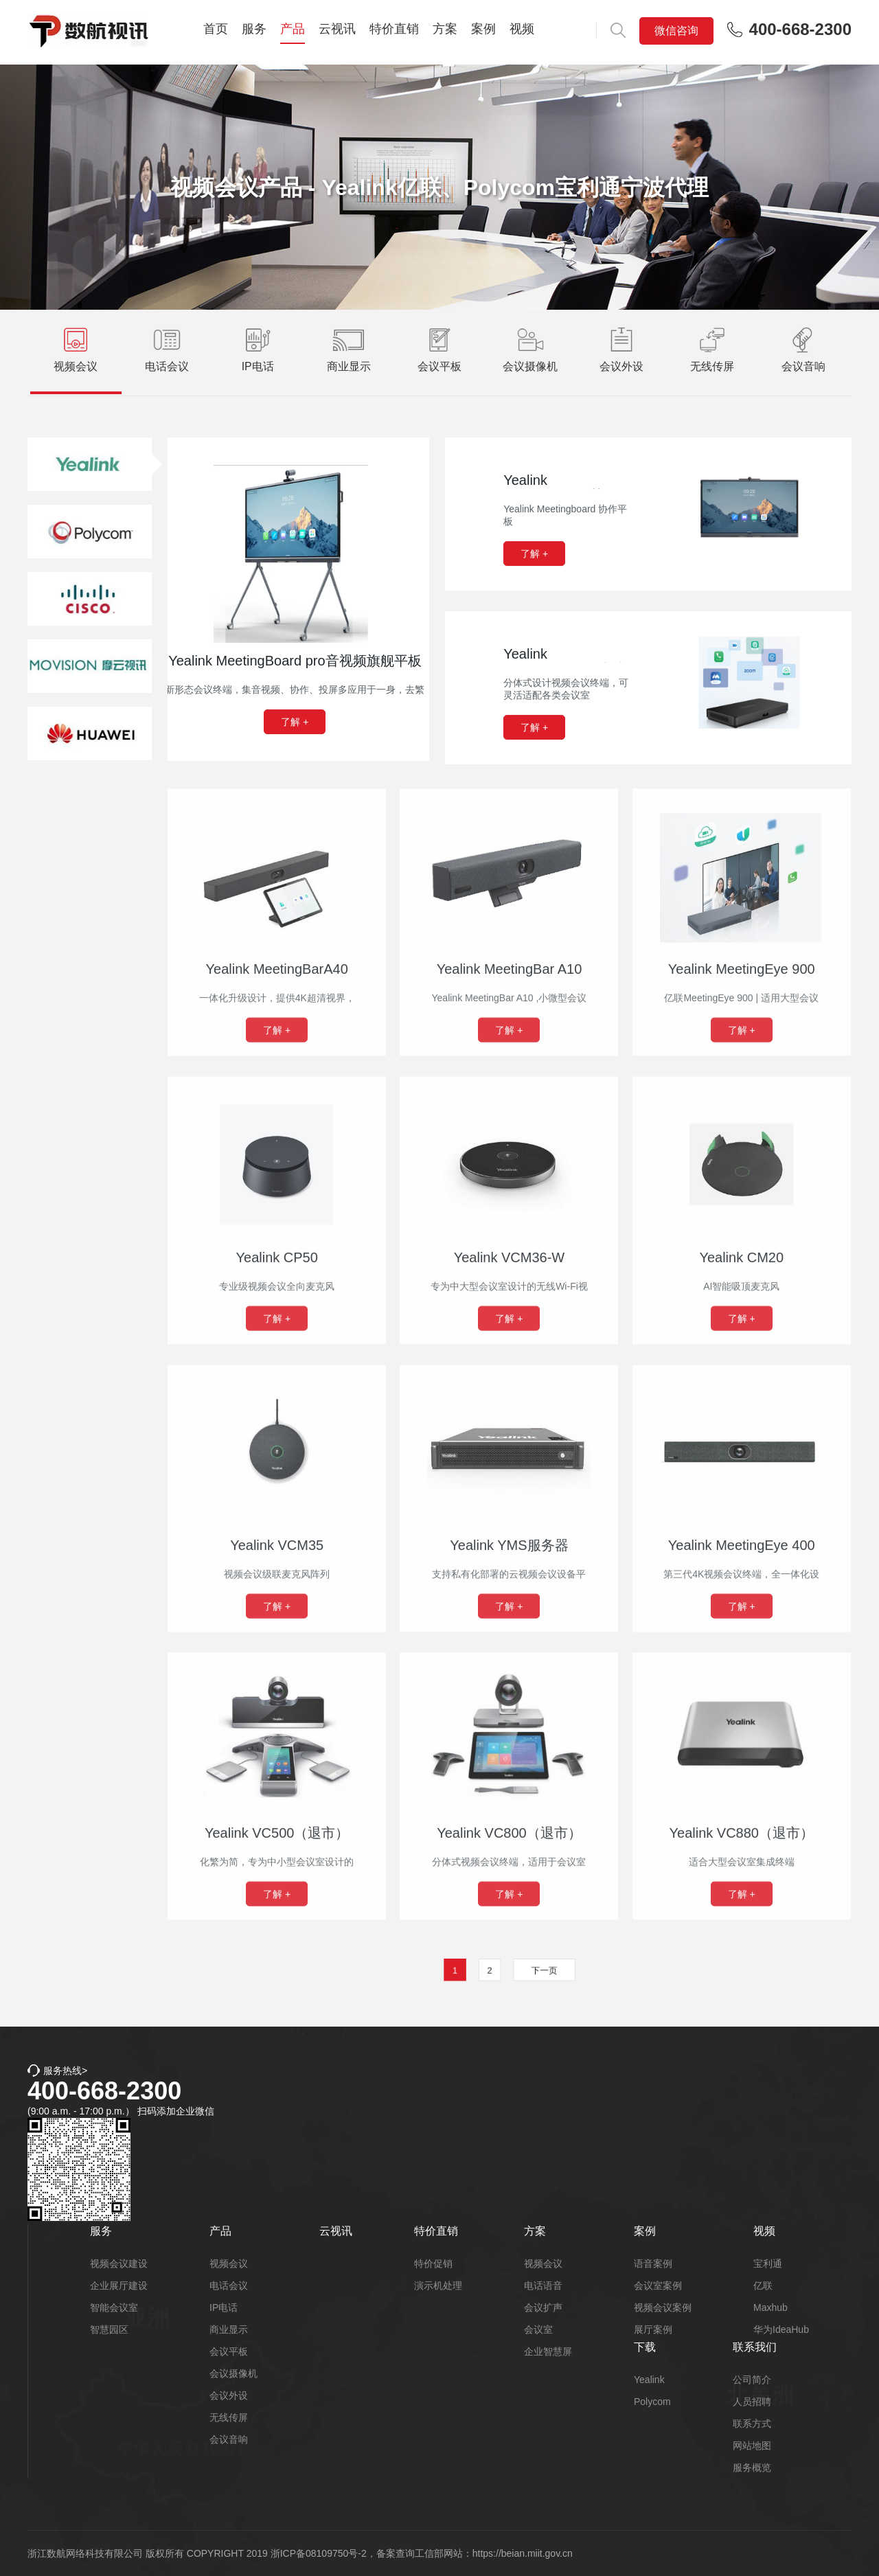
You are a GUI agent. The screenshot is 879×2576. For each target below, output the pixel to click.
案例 (483, 29)
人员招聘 (752, 2401)
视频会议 (228, 2263)
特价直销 (394, 29)
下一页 (521, 1971)
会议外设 (228, 2395)
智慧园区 (109, 2329)
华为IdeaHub (781, 2329)
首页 (215, 29)
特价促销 (433, 2263)
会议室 (538, 2329)
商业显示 (228, 2329)
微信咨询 (676, 30)
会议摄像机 (233, 2373)
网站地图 (752, 2445)
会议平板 (228, 2351)
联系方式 (752, 2423)
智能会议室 (114, 2307)
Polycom (652, 2401)
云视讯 (337, 29)
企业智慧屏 (548, 2351)
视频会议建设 (119, 2263)
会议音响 (228, 2439)
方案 (445, 29)
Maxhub (770, 2307)
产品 (292, 29)
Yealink (649, 2379)
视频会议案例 (663, 2307)
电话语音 (543, 2285)
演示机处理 (438, 2285)
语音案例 (653, 2263)
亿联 (763, 2285)
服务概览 (752, 2467)
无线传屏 (228, 2417)
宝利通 (767, 2263)
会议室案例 (658, 2285)
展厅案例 (653, 2329)
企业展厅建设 (119, 2285)
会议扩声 (543, 2307)
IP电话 (223, 2307)
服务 (254, 29)
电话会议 (228, 2285)
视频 (522, 29)
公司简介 (752, 2379)
